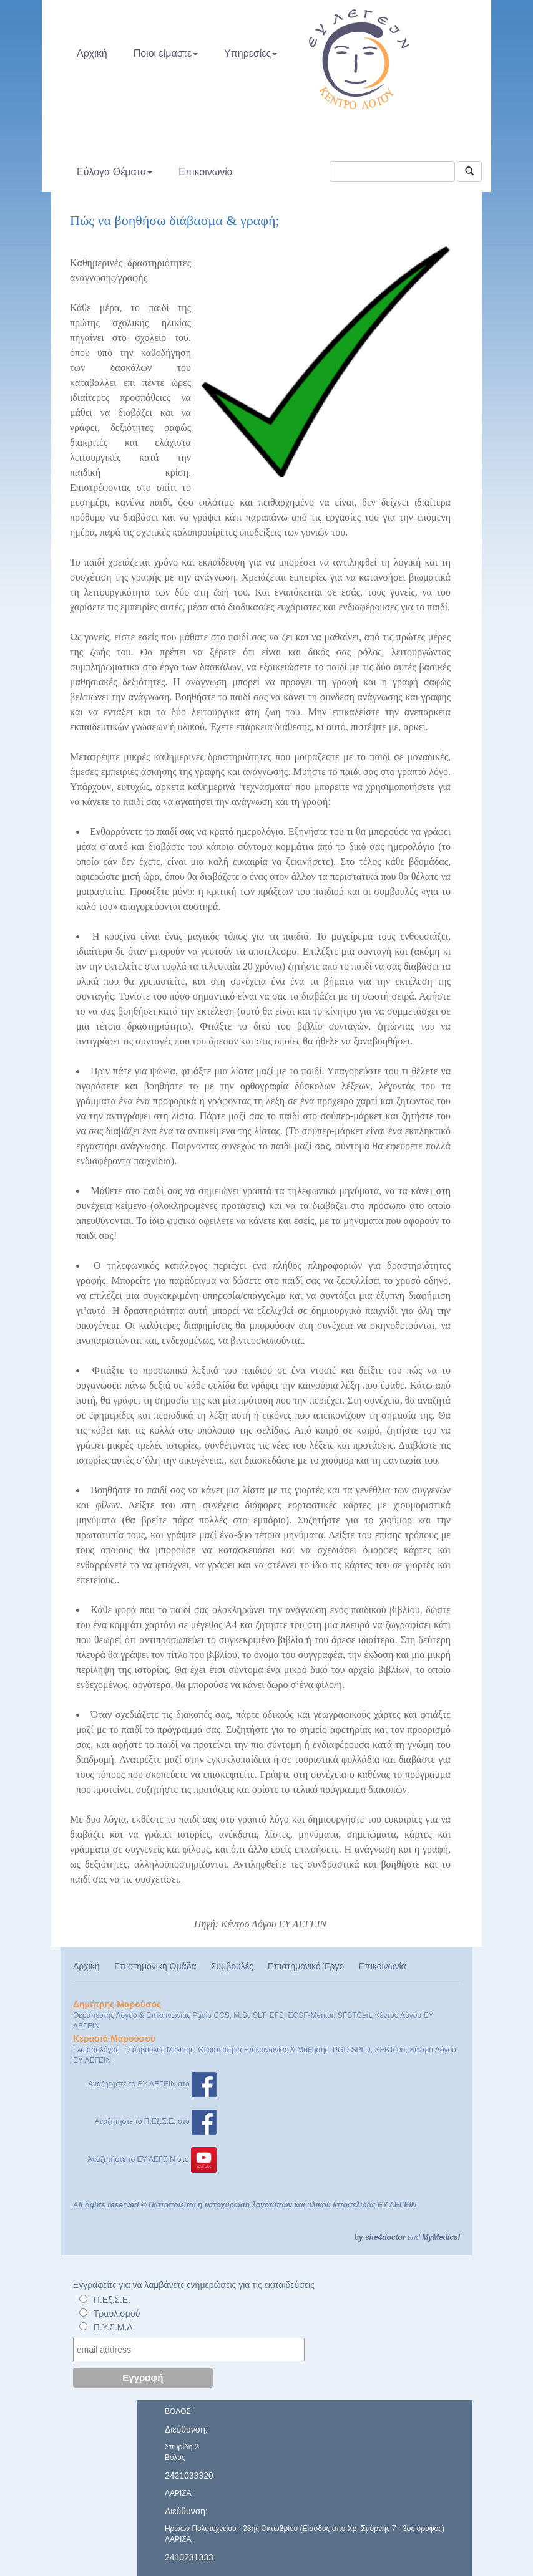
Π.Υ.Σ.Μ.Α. (114, 2327)
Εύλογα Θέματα (114, 171)
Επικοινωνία (205, 171)
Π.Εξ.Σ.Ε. (112, 2300)
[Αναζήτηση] (469, 171)
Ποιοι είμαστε (166, 53)
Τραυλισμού (117, 2313)
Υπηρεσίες (250, 53)
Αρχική (92, 53)
